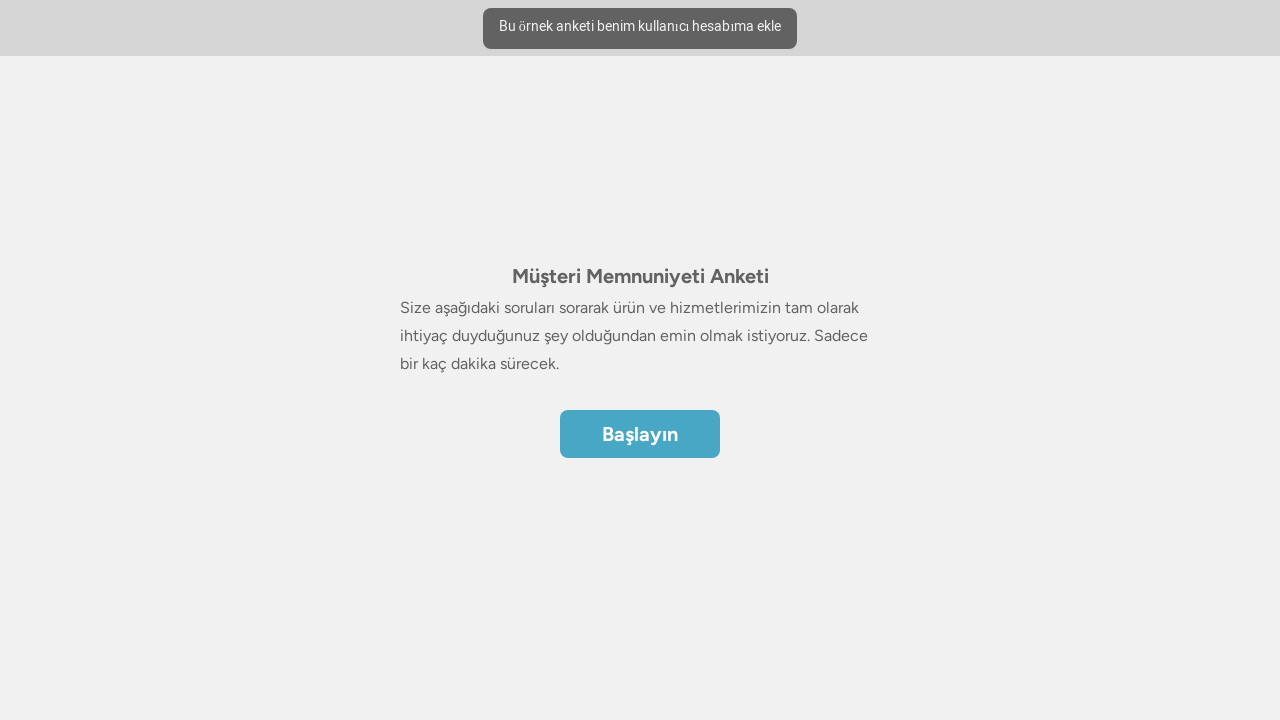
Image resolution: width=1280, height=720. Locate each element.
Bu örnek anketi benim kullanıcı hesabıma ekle (640, 27)
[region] (640, 288)
